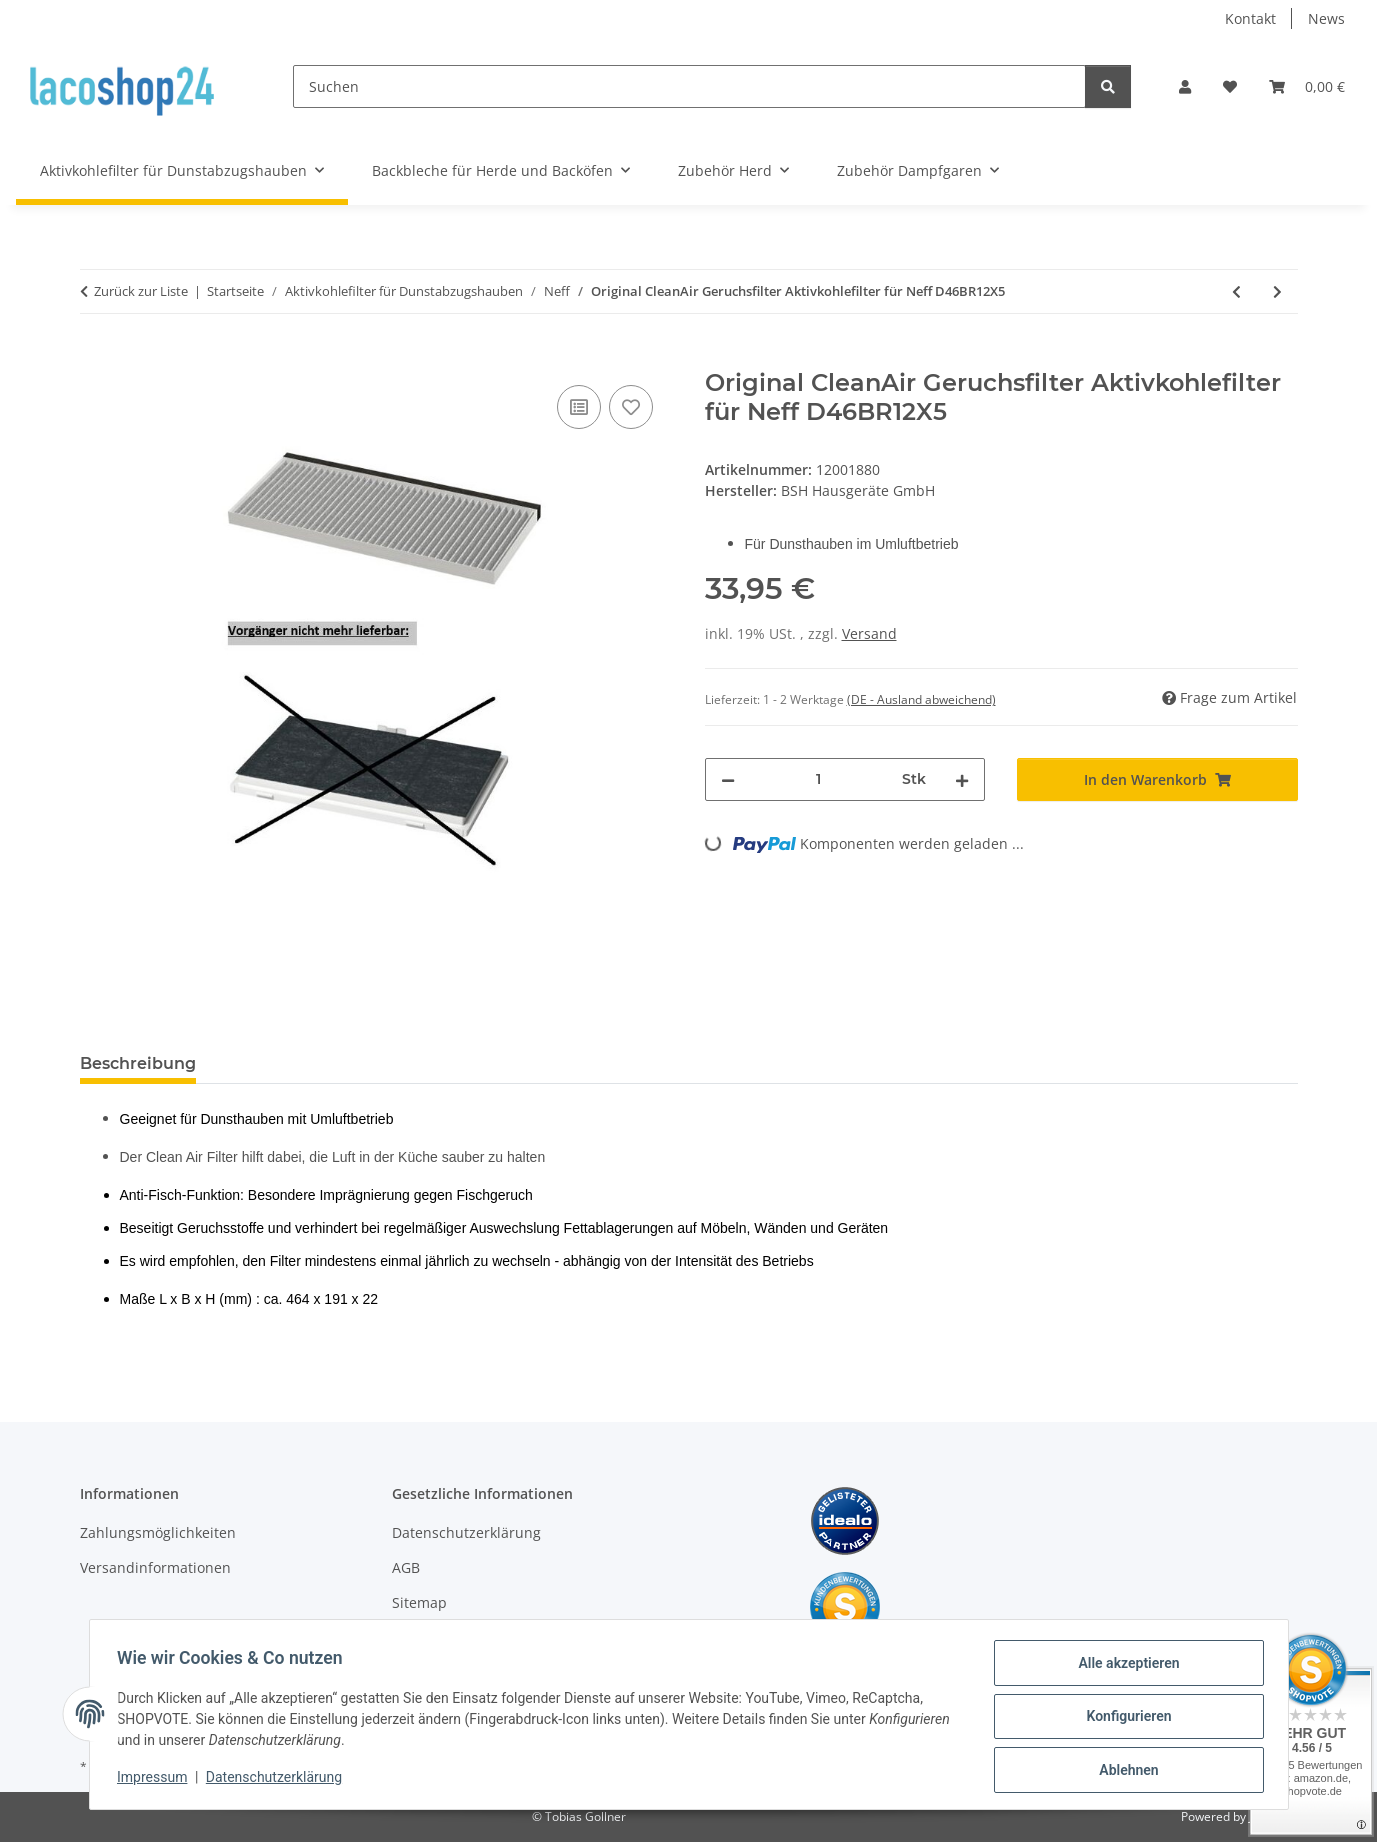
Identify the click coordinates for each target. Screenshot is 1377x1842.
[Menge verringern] (728, 779)
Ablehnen (1124, 1771)
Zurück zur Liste (141, 291)
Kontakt (1250, 18)
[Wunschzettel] (1230, 86)
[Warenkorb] (1307, 86)
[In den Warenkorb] (96, 358)
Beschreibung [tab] (138, 1063)
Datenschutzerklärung (278, 1780)
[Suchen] (689, 86)
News (1326, 18)
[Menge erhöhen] (962, 779)
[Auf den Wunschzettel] (631, 407)
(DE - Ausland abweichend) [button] (921, 699)
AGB (406, 1567)
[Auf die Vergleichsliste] (579, 407)
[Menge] (819, 779)
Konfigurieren (1124, 1719)
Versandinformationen (155, 1567)
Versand (869, 633)
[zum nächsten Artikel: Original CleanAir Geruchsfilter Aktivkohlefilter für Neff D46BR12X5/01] (1277, 291)
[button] (1185, 86)
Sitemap (419, 1602)
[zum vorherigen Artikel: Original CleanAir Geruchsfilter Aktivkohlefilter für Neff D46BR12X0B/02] (1236, 291)
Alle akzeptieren (1124, 1667)
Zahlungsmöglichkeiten (158, 1532)
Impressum (157, 1780)
